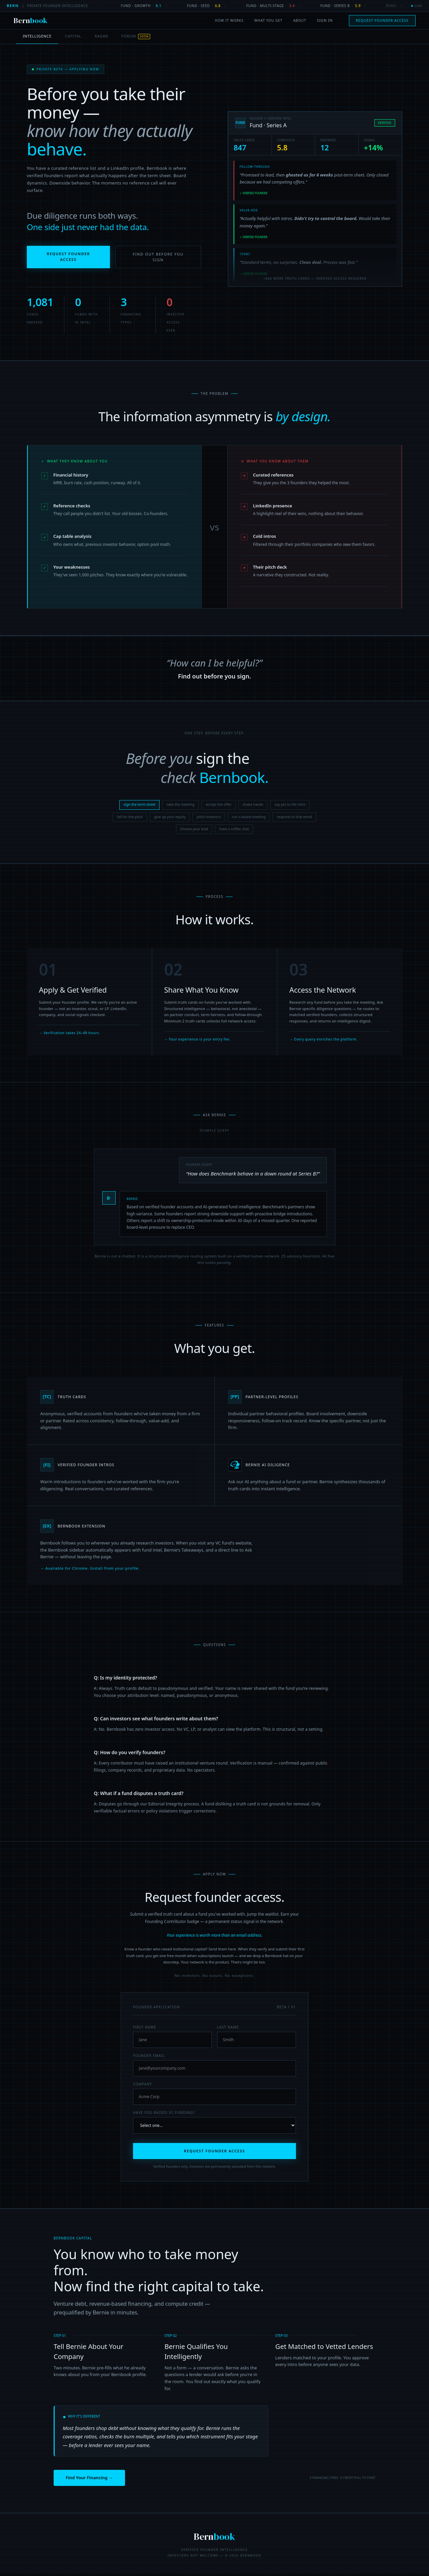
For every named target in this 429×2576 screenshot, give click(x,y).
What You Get (268, 20)
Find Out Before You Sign (158, 265)
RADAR (101, 36)
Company (142, 2086)
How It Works (229, 20)
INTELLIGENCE (37, 36)
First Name (144, 2029)
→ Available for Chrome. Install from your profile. (90, 1578)
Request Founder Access (382, 20)
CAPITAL (73, 36)
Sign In (324, 20)
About (299, 20)
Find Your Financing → (89, 2480)
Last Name (228, 2029)
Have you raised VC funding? (164, 2114)
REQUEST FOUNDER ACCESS (214, 2152)
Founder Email (149, 2057)
